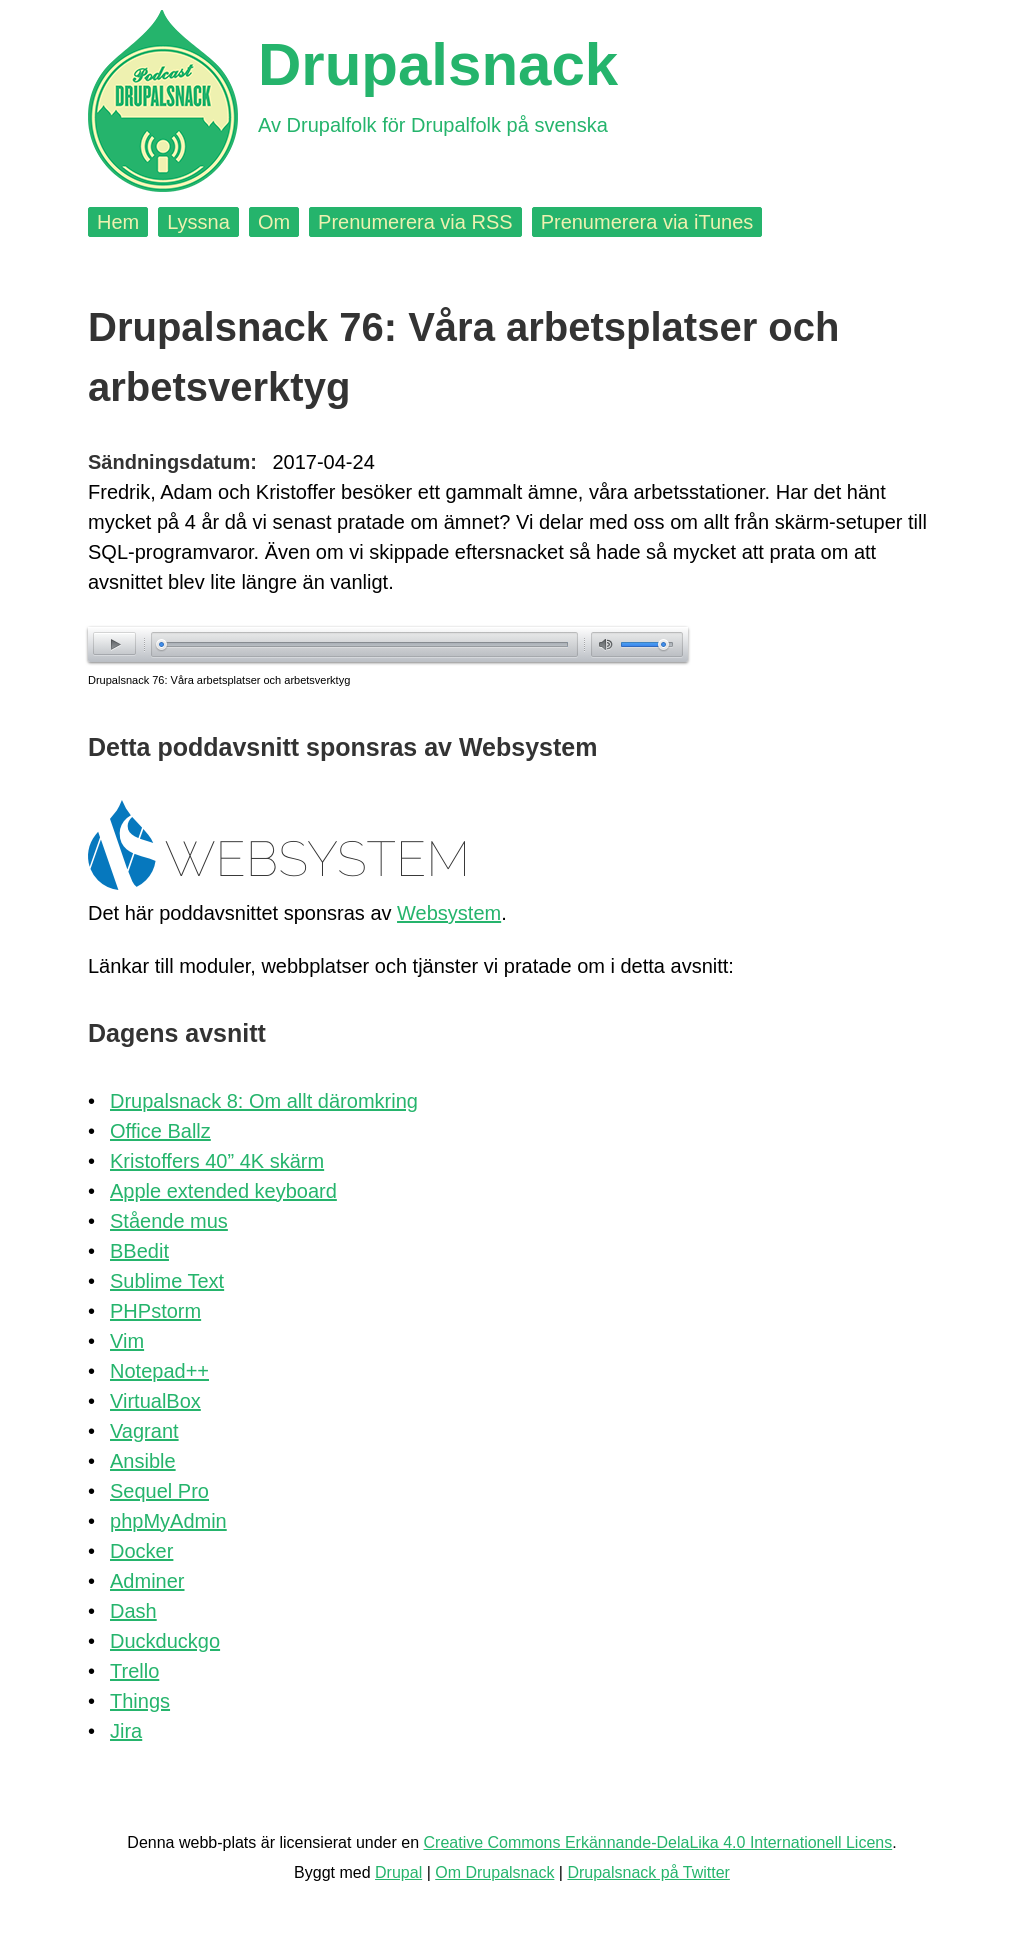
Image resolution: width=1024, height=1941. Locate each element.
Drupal (398, 1872)
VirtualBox (155, 1401)
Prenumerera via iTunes (647, 222)
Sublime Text (167, 1281)
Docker (141, 1551)
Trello (134, 1671)
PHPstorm (155, 1311)
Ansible (143, 1461)
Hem (118, 222)
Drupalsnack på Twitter (648, 1872)
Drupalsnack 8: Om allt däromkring (264, 1101)
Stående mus (169, 1221)
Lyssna (198, 222)
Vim (127, 1341)
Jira (126, 1731)
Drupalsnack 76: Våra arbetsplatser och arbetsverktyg (219, 680)
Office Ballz (160, 1131)
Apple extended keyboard (223, 1191)
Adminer (147, 1581)
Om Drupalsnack (494, 1872)
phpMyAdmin (168, 1521)
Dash (133, 1611)
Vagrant (144, 1431)
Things (140, 1701)
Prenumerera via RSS (415, 222)
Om (274, 222)
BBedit (139, 1251)
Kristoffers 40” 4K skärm (217, 1161)
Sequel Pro (159, 1491)
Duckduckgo (165, 1641)
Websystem (449, 913)
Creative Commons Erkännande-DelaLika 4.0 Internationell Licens (658, 1842)
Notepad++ (159, 1371)
